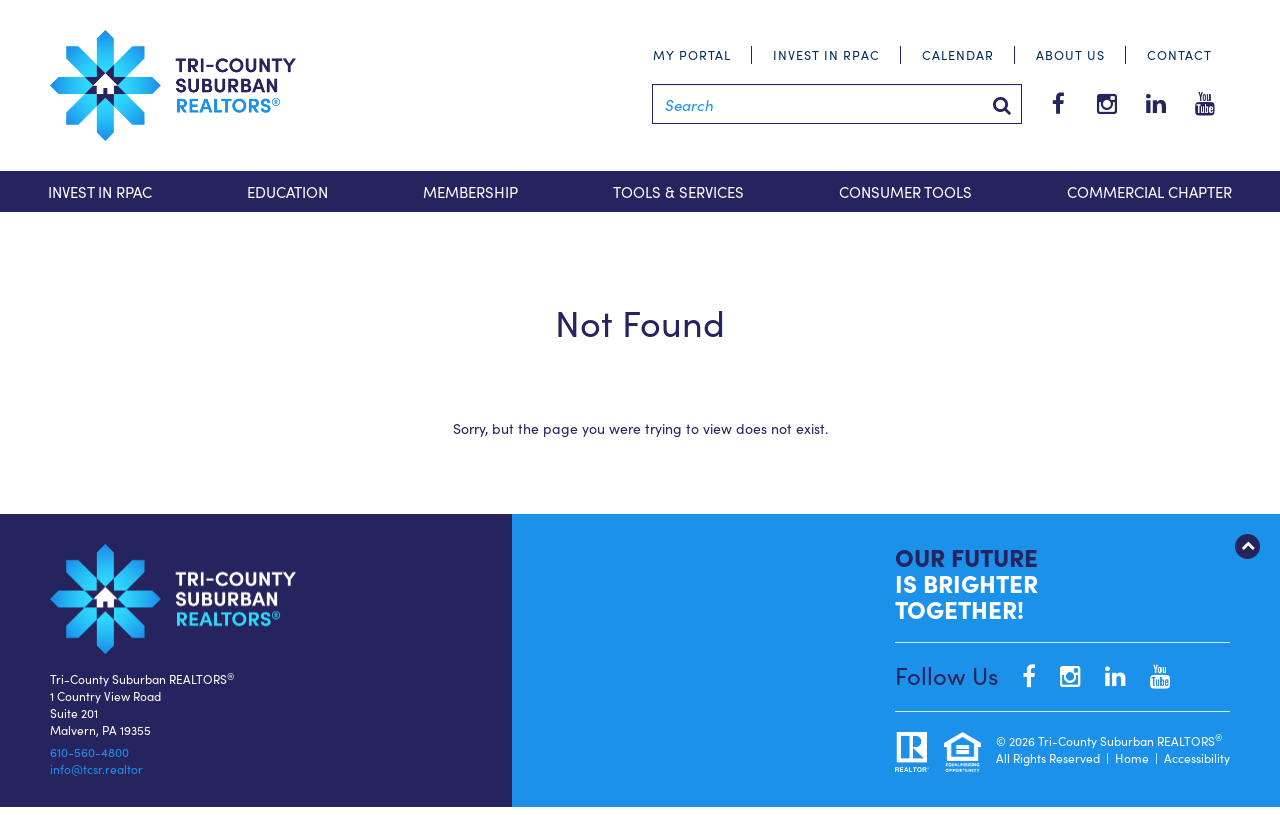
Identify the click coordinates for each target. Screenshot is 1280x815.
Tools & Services (678, 191)
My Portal (692, 54)
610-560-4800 (89, 751)
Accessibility (1197, 757)
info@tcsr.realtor (96, 768)
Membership (470, 191)
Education (287, 191)
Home (1132, 757)
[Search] (837, 104)
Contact (1179, 54)
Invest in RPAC (826, 54)
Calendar (958, 54)
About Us (1070, 54)
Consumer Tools (905, 191)
